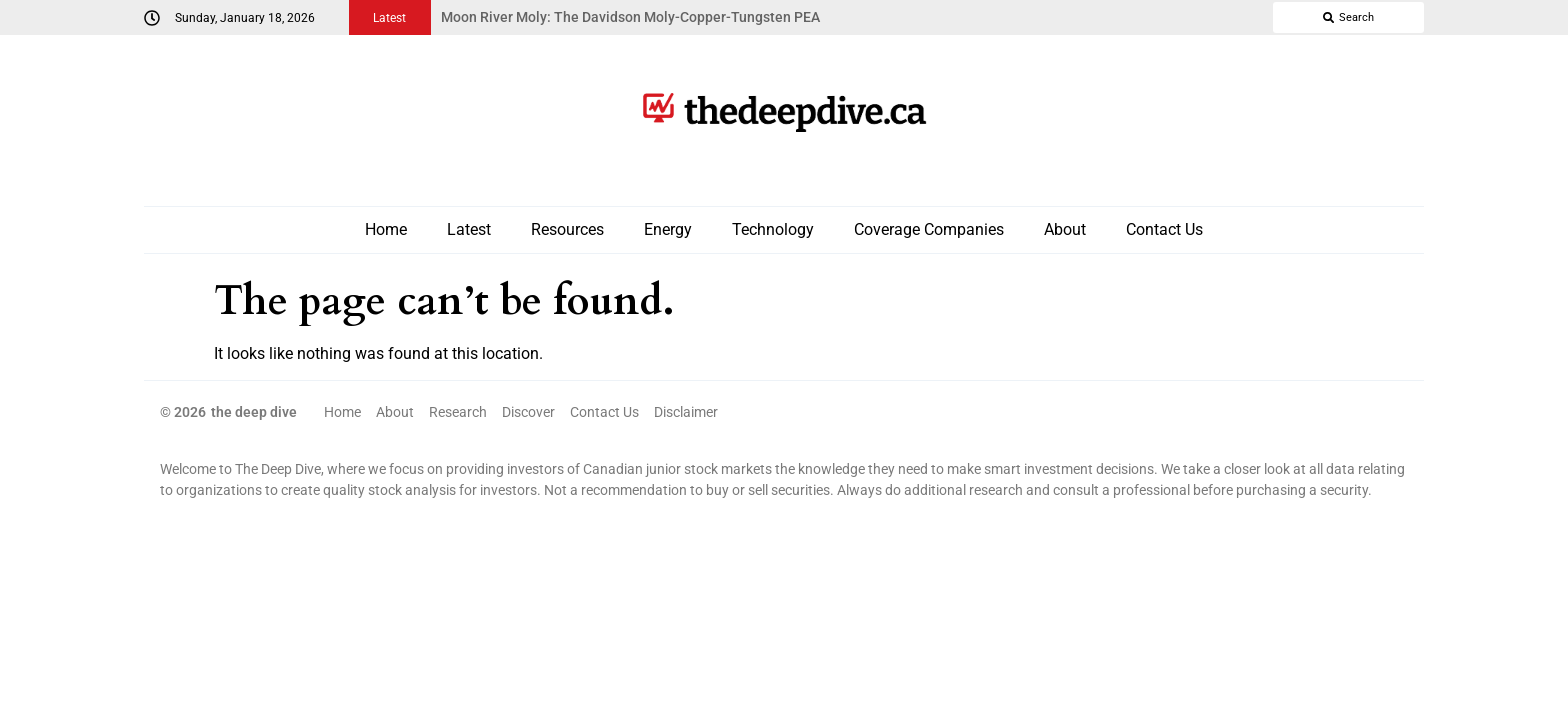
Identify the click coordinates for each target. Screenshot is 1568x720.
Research (458, 412)
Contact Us (1164, 229)
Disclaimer (686, 412)
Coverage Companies (929, 229)
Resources (567, 229)
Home (386, 229)
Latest (469, 229)
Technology (773, 229)
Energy (668, 229)
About (1065, 229)
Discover (528, 412)
